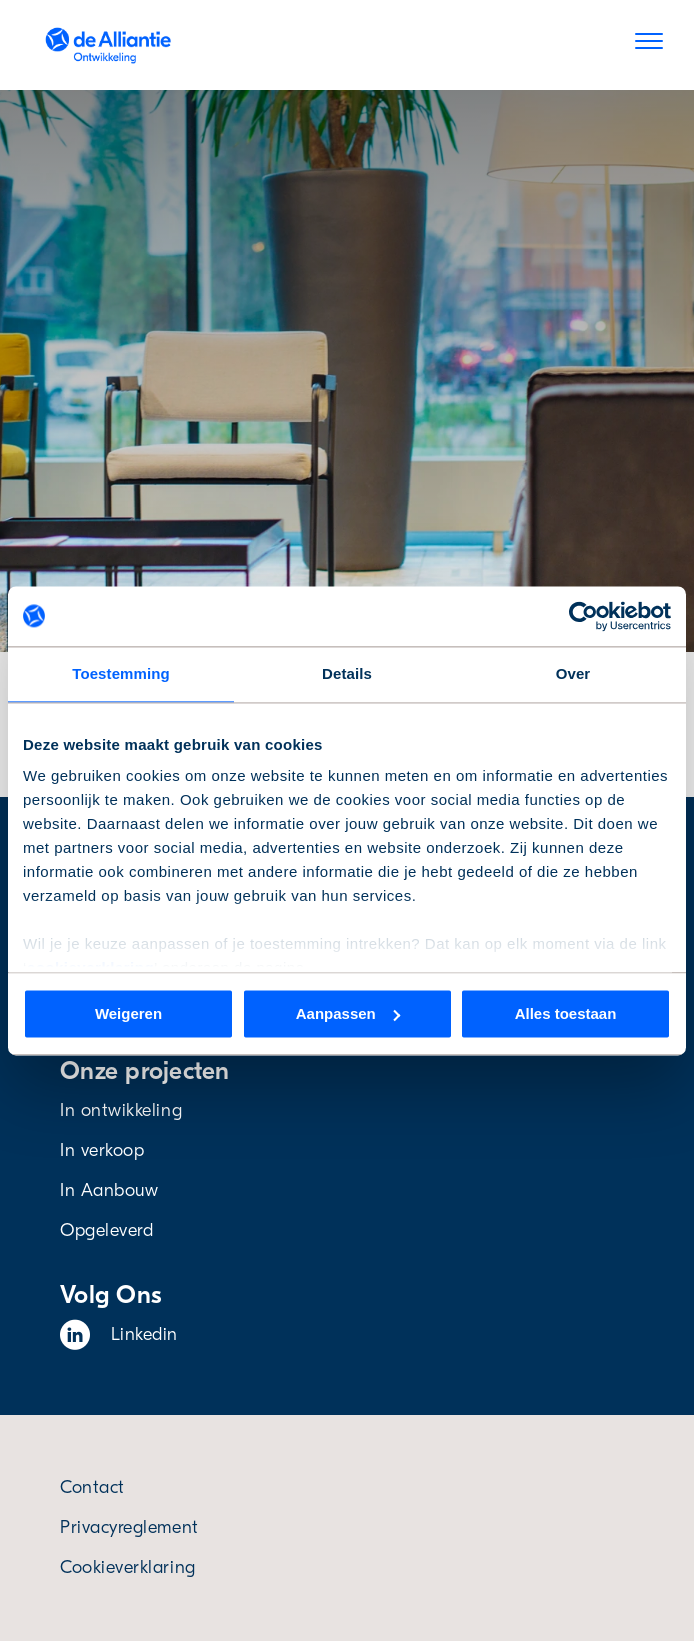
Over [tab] (573, 673)
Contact (92, 1487)
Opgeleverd (106, 1230)
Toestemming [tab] (121, 673)
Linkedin (119, 1335)
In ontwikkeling (121, 1110)
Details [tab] (347, 673)
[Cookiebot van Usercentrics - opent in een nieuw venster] (583, 616)
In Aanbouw (109, 1190)
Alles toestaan (566, 1013)
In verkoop (102, 1150)
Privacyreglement (129, 1527)
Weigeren (128, 1013)
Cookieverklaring (128, 1567)
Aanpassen (348, 1013)
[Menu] (649, 45)
